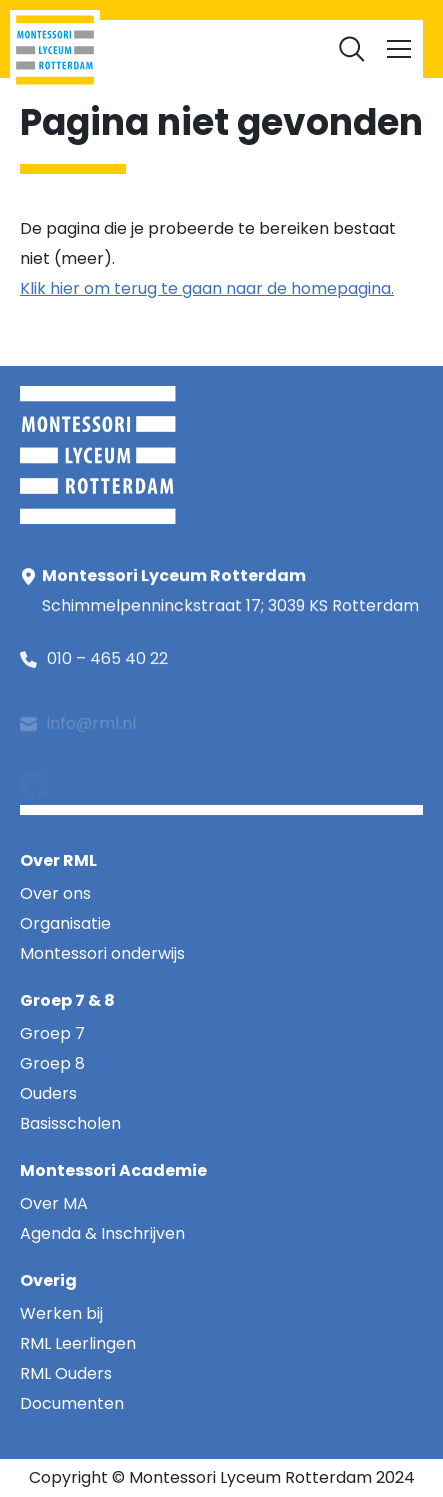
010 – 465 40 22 (107, 661)
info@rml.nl (91, 731)
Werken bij (329, 11)
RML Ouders (236, 11)
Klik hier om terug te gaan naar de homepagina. (207, 288)
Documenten (222, 41)
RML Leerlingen (129, 11)
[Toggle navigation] (399, 49)
